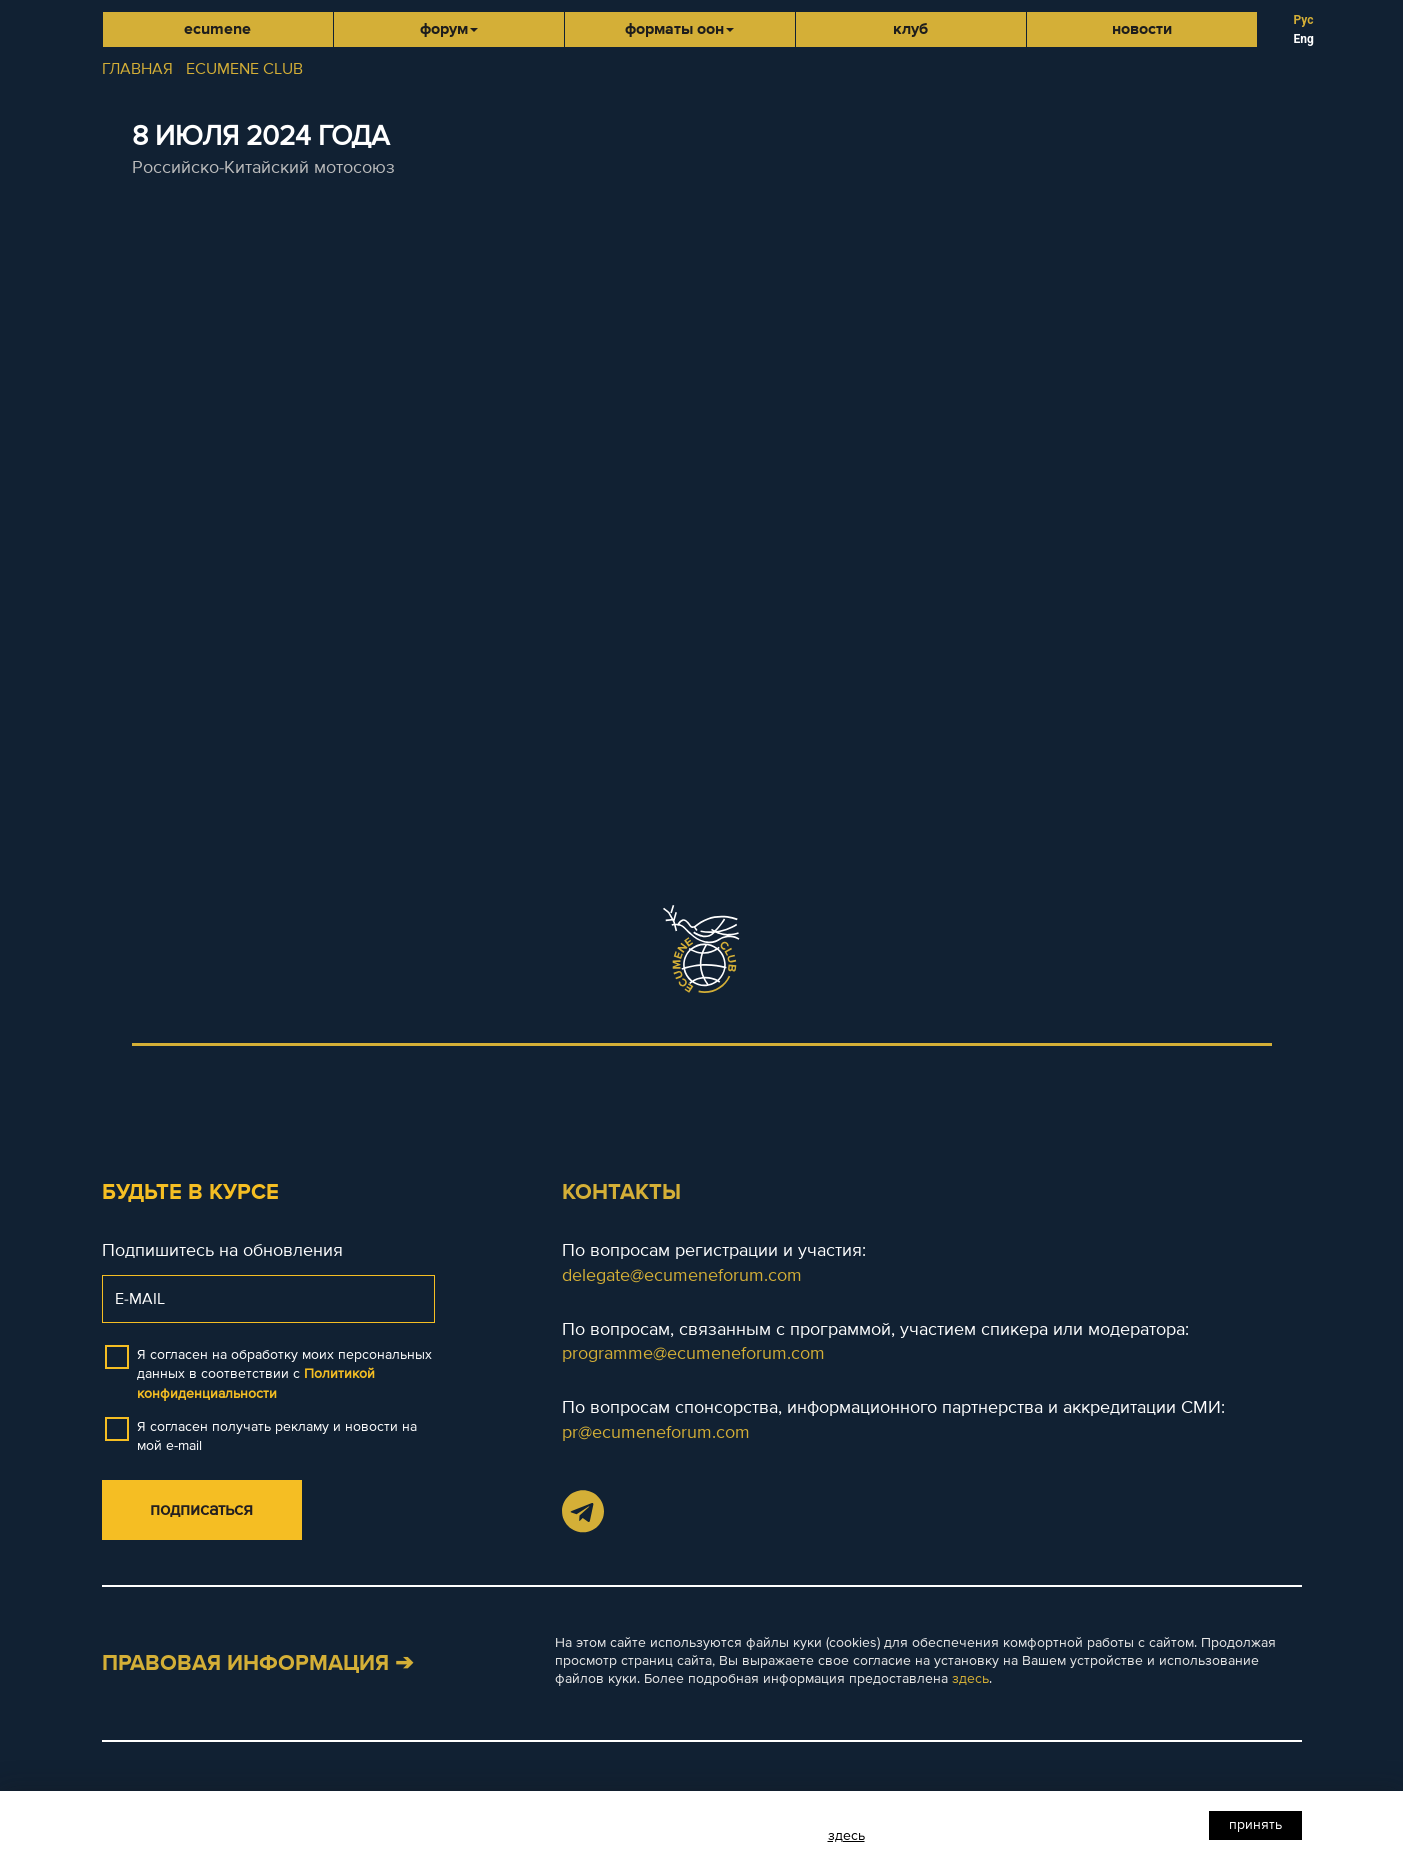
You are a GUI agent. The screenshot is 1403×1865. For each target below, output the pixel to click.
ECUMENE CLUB (244, 69)
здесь (970, 1678)
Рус (1304, 20)
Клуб (910, 29)
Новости (1142, 29)
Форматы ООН (679, 29)
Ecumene (217, 29)
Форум (449, 29)
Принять (1255, 1824)
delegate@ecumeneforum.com (682, 1275)
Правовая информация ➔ (257, 1663)
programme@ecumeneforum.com (693, 1353)
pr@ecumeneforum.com (656, 1432)
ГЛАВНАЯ (137, 69)
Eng (1304, 39)
